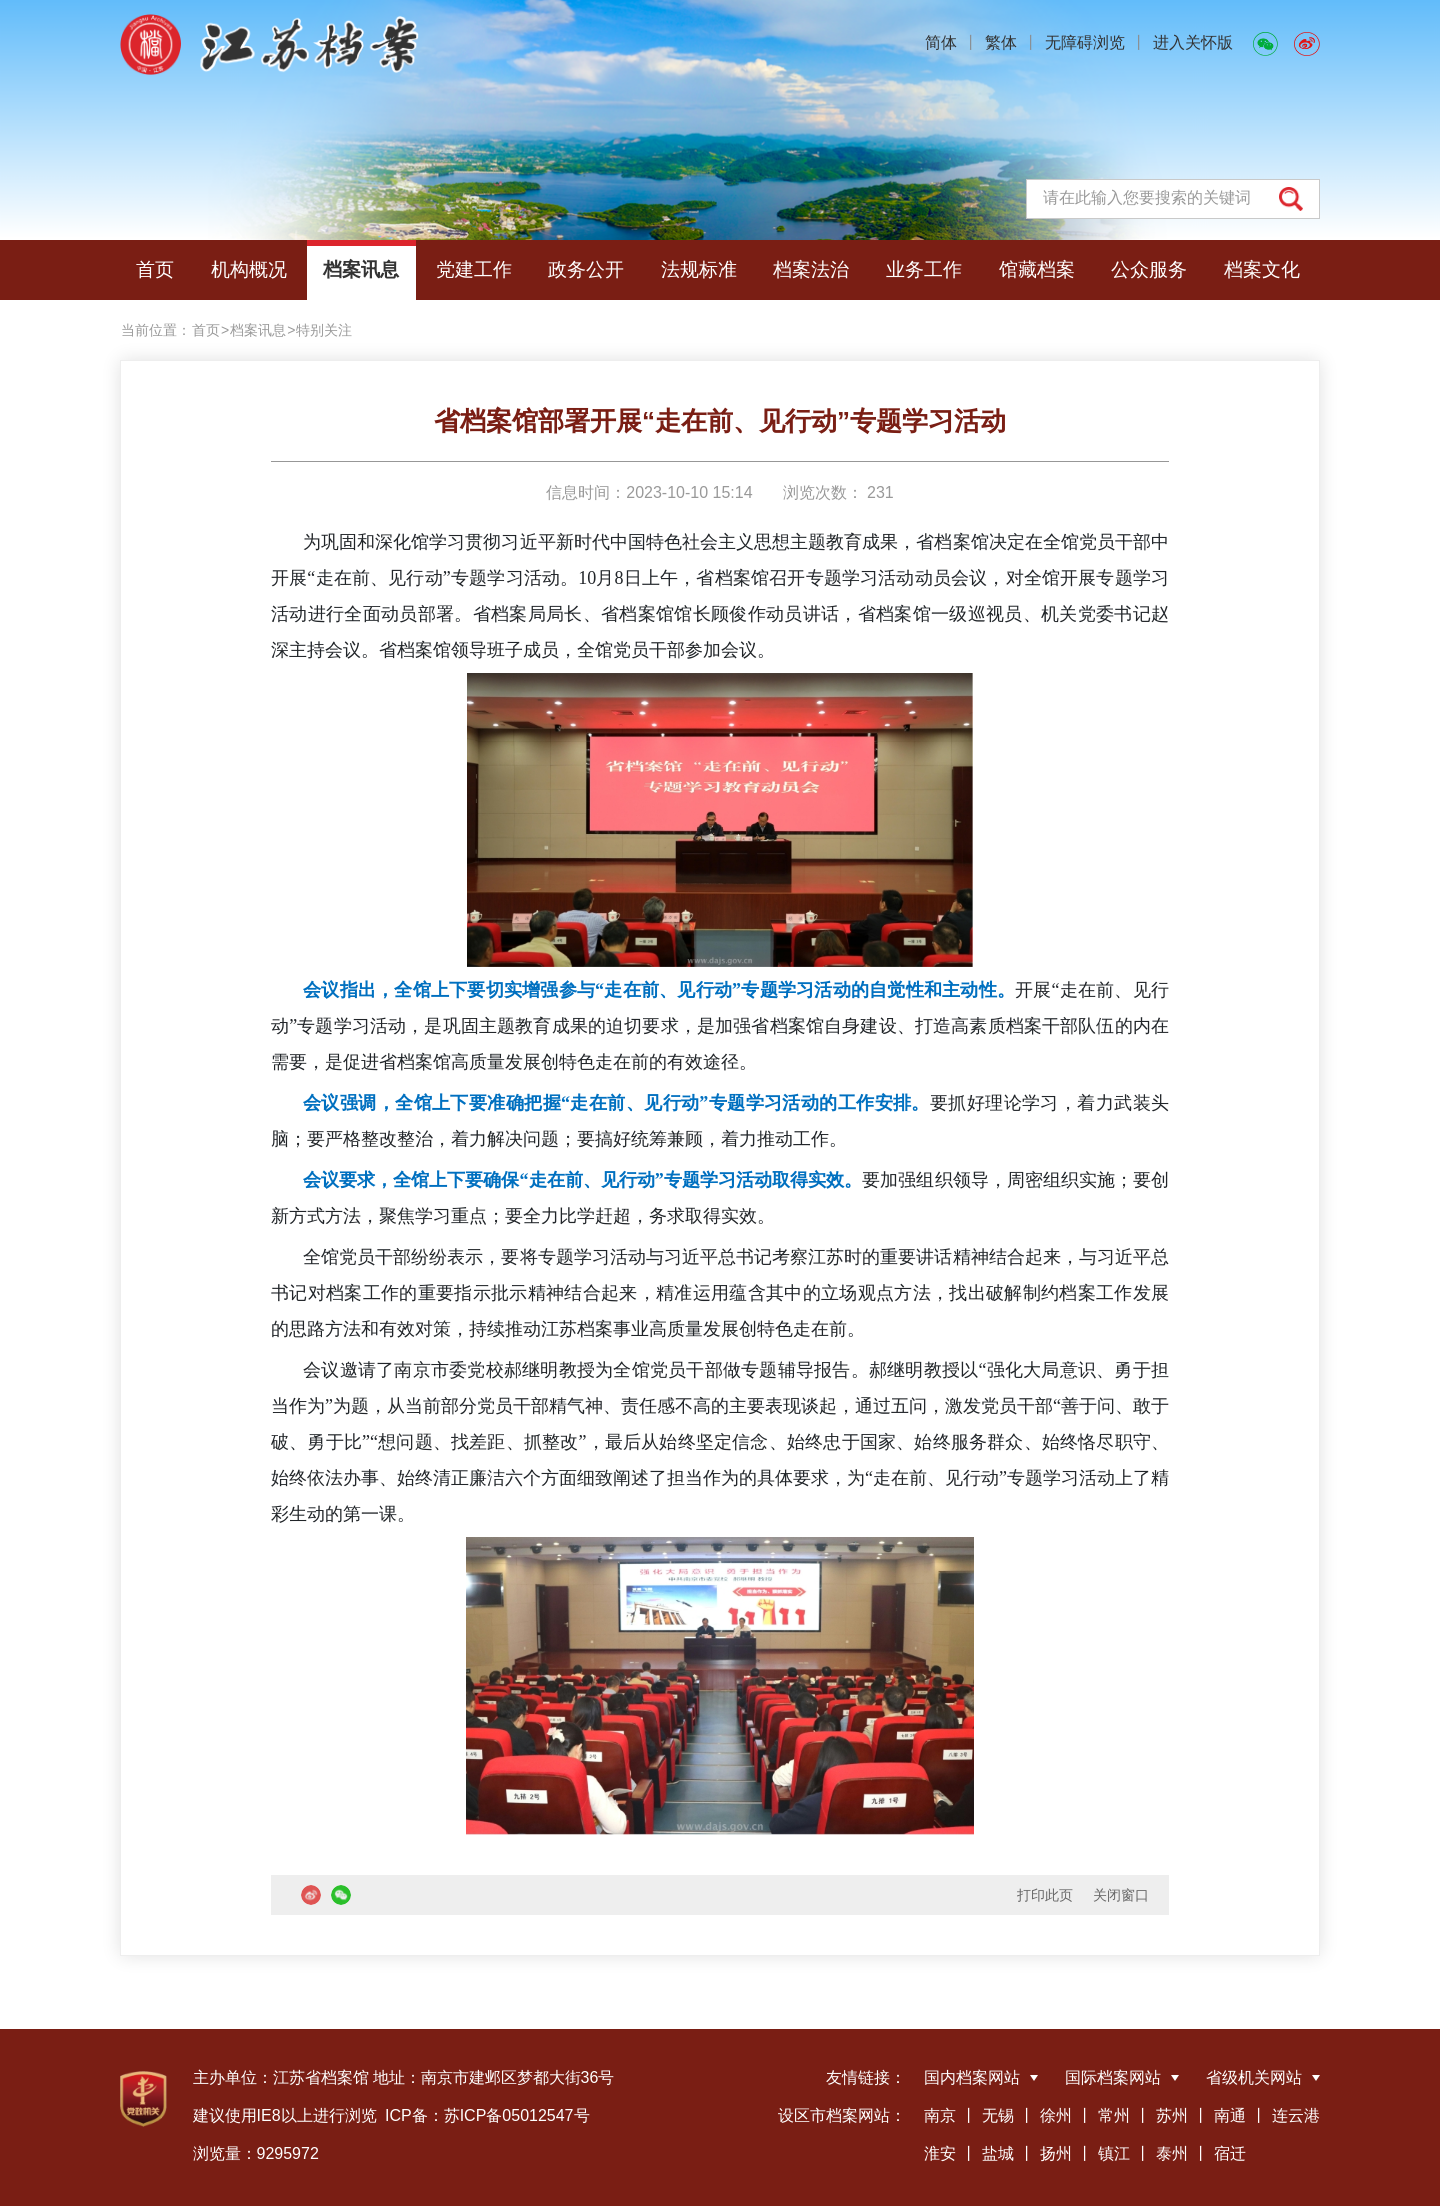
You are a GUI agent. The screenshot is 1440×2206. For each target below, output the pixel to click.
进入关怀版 (1193, 42)
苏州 (1172, 2115)
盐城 (998, 2153)
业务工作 (924, 269)
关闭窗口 (1121, 1895)
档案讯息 (361, 269)
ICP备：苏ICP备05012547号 (487, 2115)
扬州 (1056, 2153)
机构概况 (249, 269)
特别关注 (324, 330)
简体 (941, 42)
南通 (1230, 2115)
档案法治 (811, 269)
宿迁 (1230, 2153)
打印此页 (1045, 1895)
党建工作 (474, 269)
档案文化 (1262, 269)
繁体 (1001, 42)
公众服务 (1149, 269)
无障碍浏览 (1085, 42)
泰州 (1172, 2153)
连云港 (1296, 2115)
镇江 (1114, 2153)
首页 (155, 269)
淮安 (940, 2153)
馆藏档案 (1037, 269)
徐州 (1056, 2115)
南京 (940, 2115)
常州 (1114, 2115)
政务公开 (586, 269)
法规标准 (699, 269)
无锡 (998, 2115)
